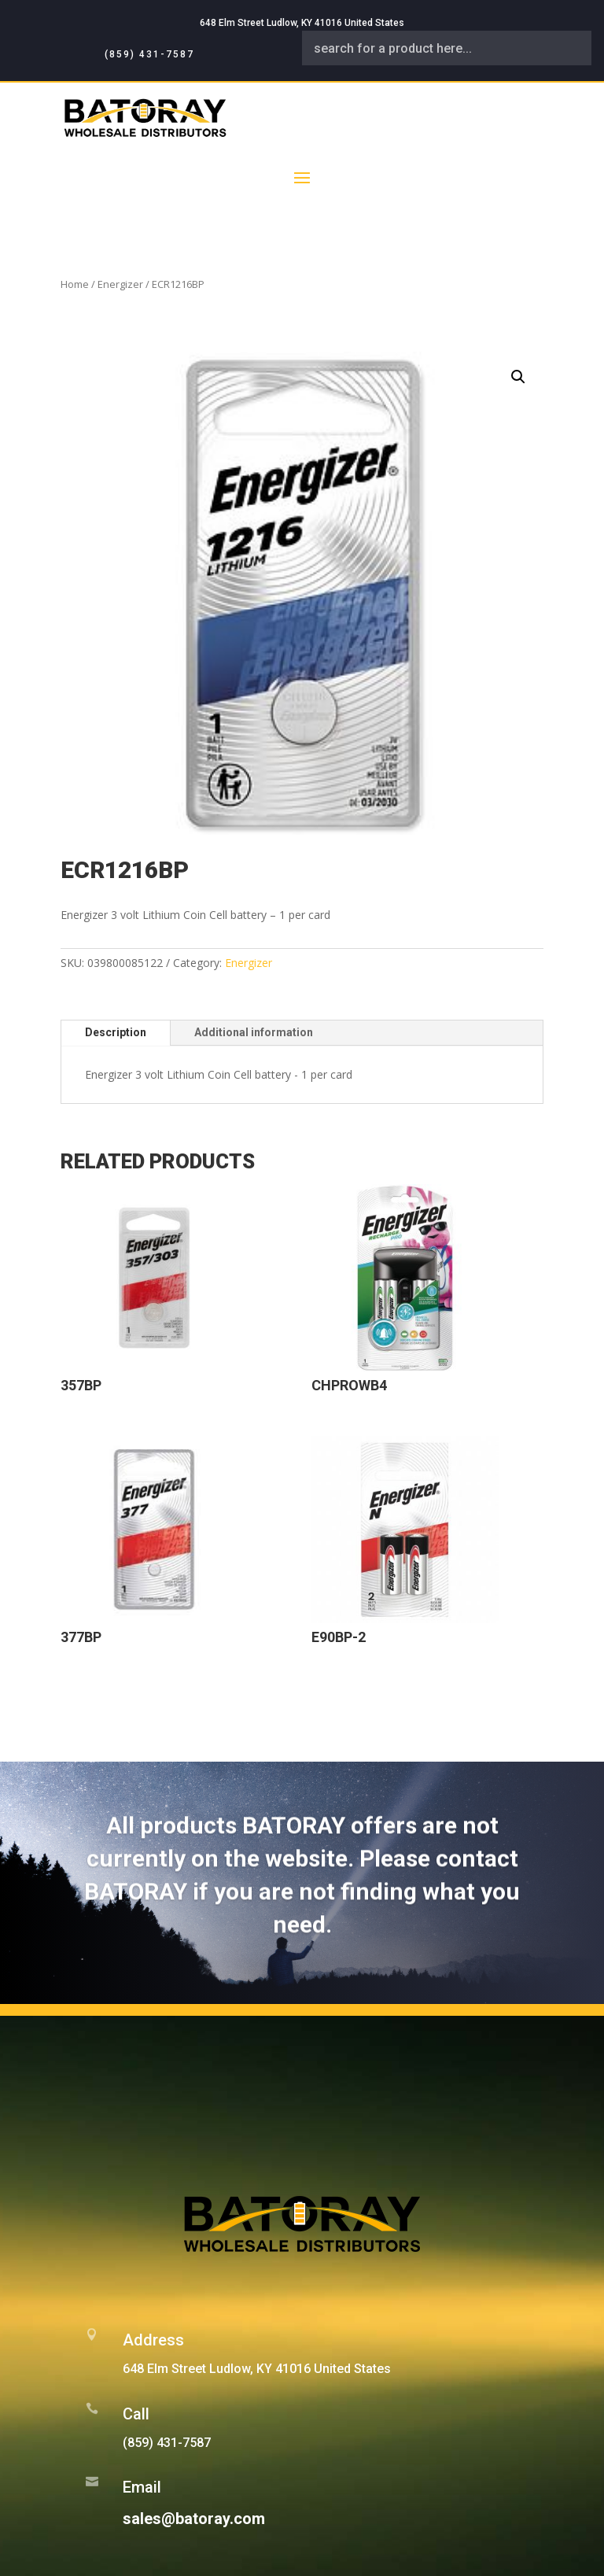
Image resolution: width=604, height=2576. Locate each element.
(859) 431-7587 (149, 54)
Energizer (120, 284)
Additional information (253, 1032)
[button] (518, 377)
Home (75, 284)
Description (115, 1032)
